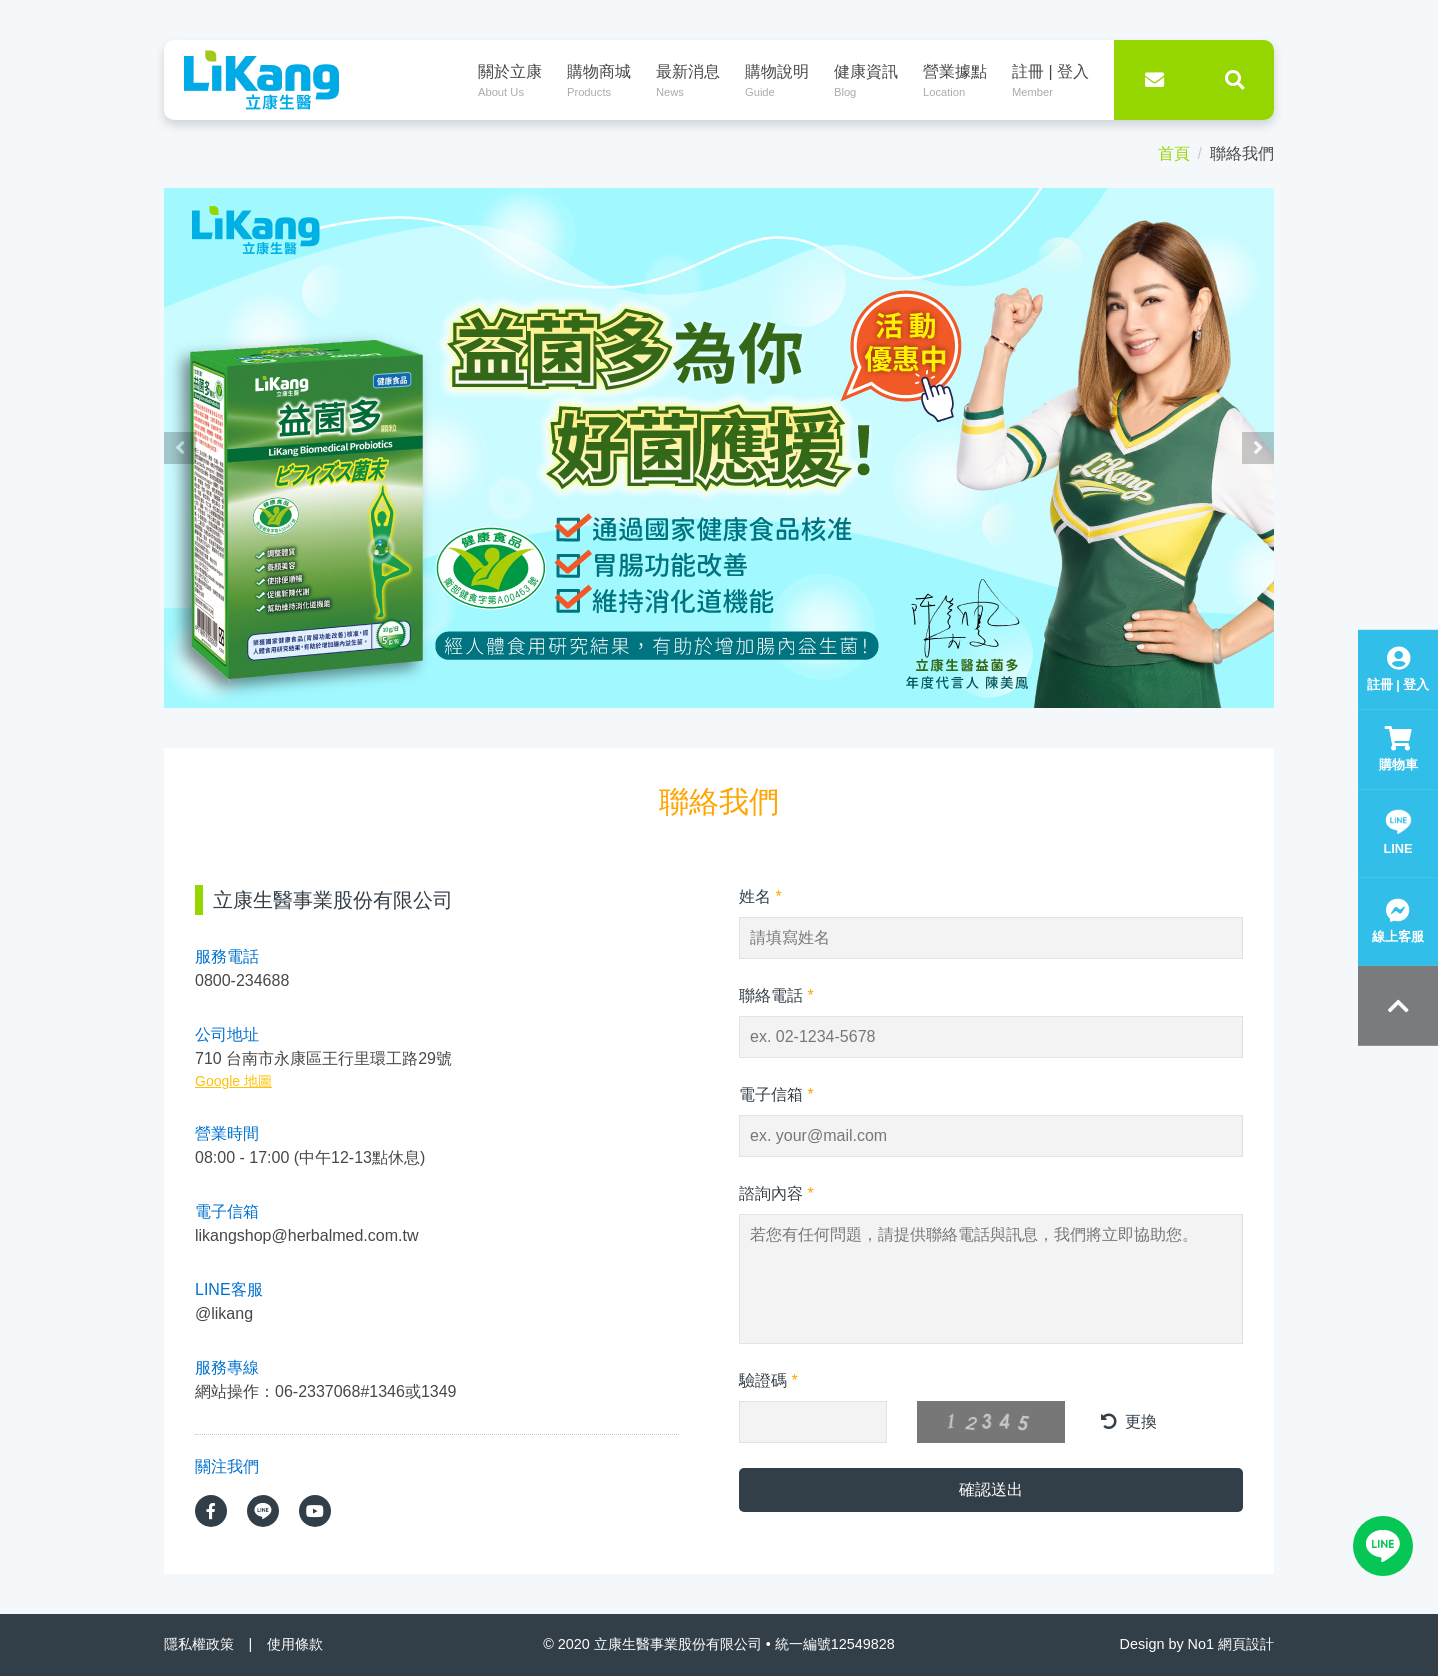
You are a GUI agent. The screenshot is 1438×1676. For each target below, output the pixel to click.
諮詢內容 (776, 1193)
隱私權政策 (199, 1644)
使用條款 (295, 1644)
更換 (1129, 1421)
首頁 (1174, 153)
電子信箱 (776, 1094)
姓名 (760, 896)
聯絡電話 (776, 995)
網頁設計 (1246, 1644)
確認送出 (991, 1489)
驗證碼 (768, 1380)
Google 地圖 (233, 1081)
